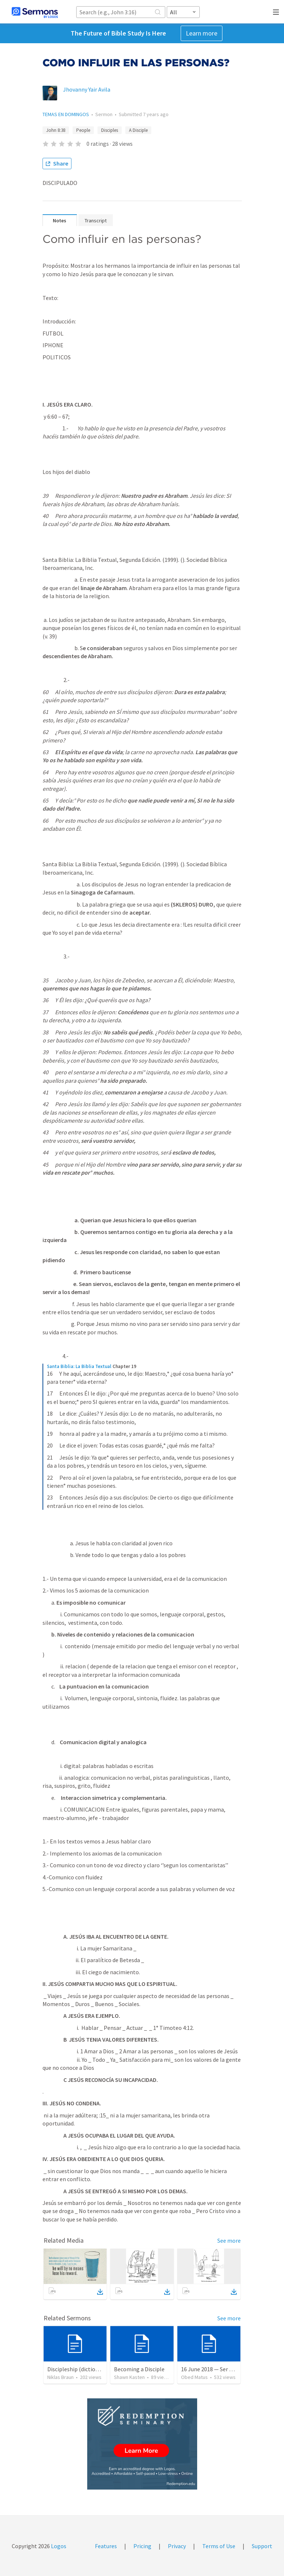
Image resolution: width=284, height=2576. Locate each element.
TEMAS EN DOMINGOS (66, 114)
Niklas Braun (60, 2377)
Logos (58, 2546)
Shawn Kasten (129, 2377)
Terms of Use (218, 2546)
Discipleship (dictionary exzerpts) (89, 2369)
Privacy (177, 2546)
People (83, 130)
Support (262, 2546)
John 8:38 (55, 130)
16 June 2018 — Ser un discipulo (220, 2369)
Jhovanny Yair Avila (86, 89)
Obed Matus (194, 2377)
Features (106, 2546)
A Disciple (138, 130)
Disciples (109, 130)
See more (229, 2240)
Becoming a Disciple (139, 2369)
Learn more (201, 33)
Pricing (142, 2546)
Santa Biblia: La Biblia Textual (79, 1366)
